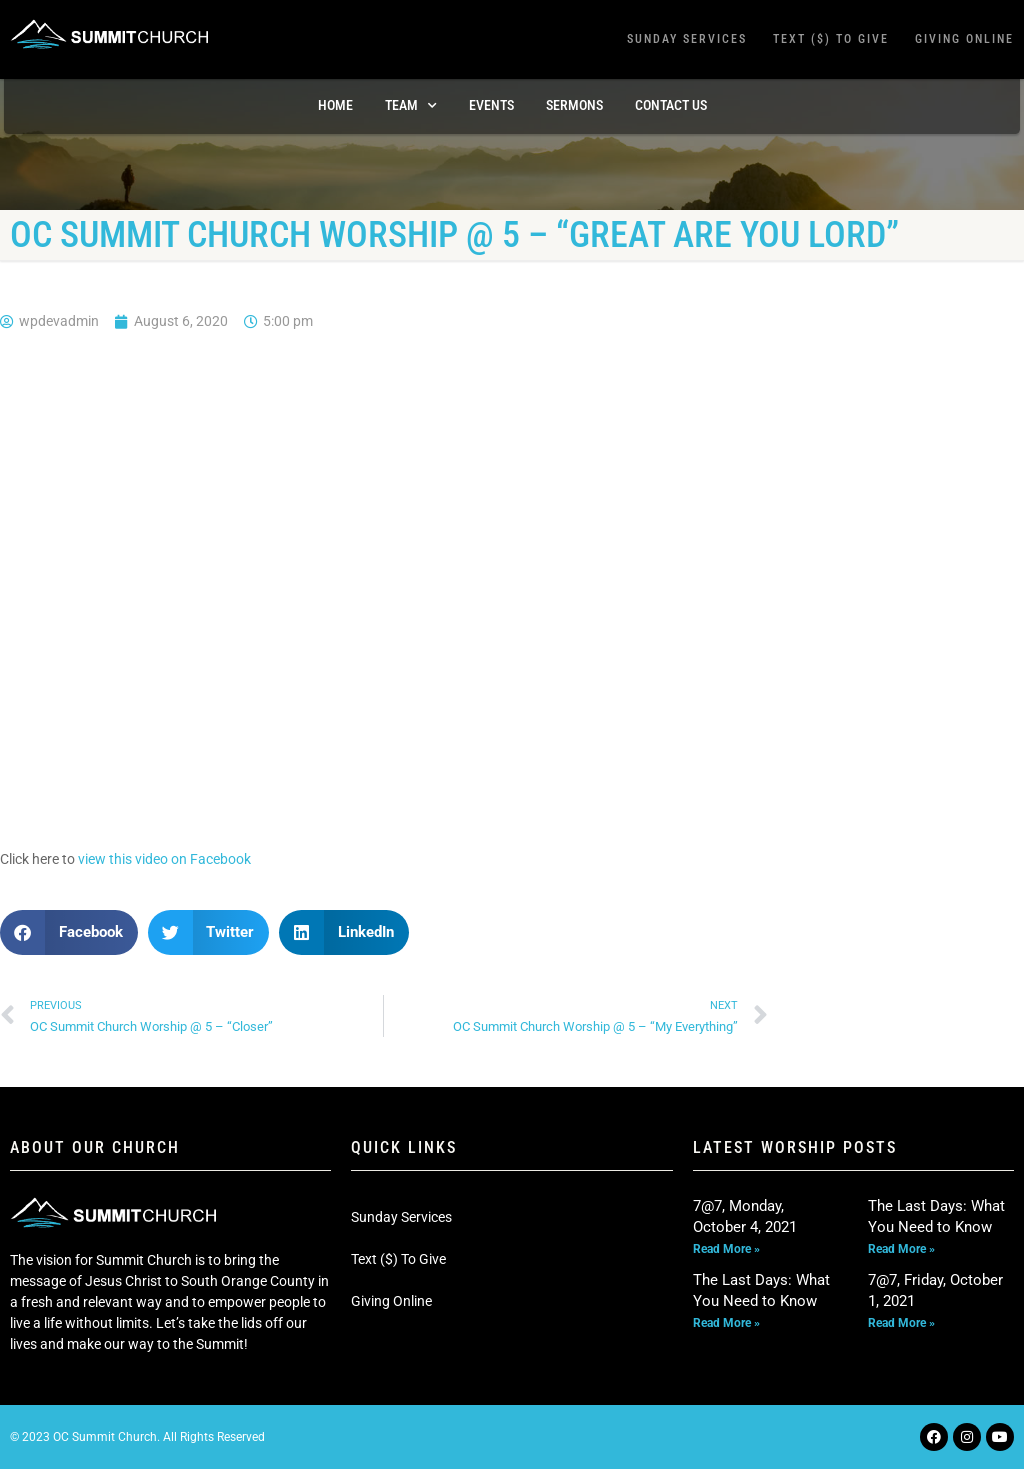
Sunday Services (687, 39)
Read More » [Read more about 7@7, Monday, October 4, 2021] (726, 1249)
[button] (69, 932)
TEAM (411, 106)
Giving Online (964, 39)
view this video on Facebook (164, 859)
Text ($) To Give (831, 39)
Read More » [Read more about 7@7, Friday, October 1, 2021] (901, 1323)
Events (491, 105)
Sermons (574, 105)
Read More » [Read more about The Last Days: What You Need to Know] (901, 1249)
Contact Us (671, 105)
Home (335, 105)
